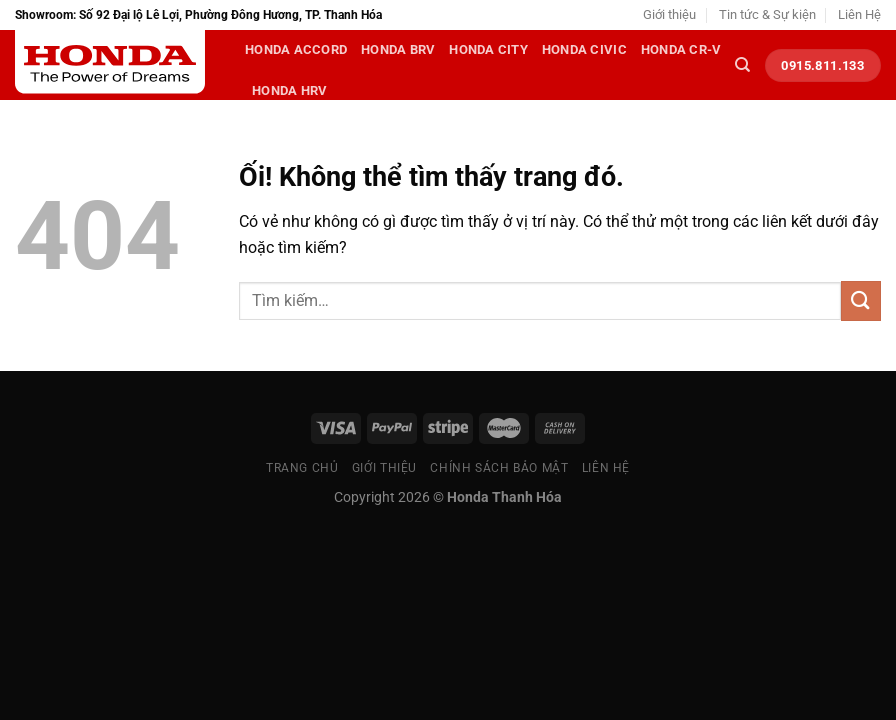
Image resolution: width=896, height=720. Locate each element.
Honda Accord (296, 49)
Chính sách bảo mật (499, 468)
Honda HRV (289, 90)
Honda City (488, 49)
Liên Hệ (859, 14)
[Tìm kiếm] (742, 65)
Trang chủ (302, 468)
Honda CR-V (681, 49)
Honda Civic (584, 49)
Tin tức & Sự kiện (767, 14)
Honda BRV (398, 49)
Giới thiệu (669, 14)
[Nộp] (861, 300)
